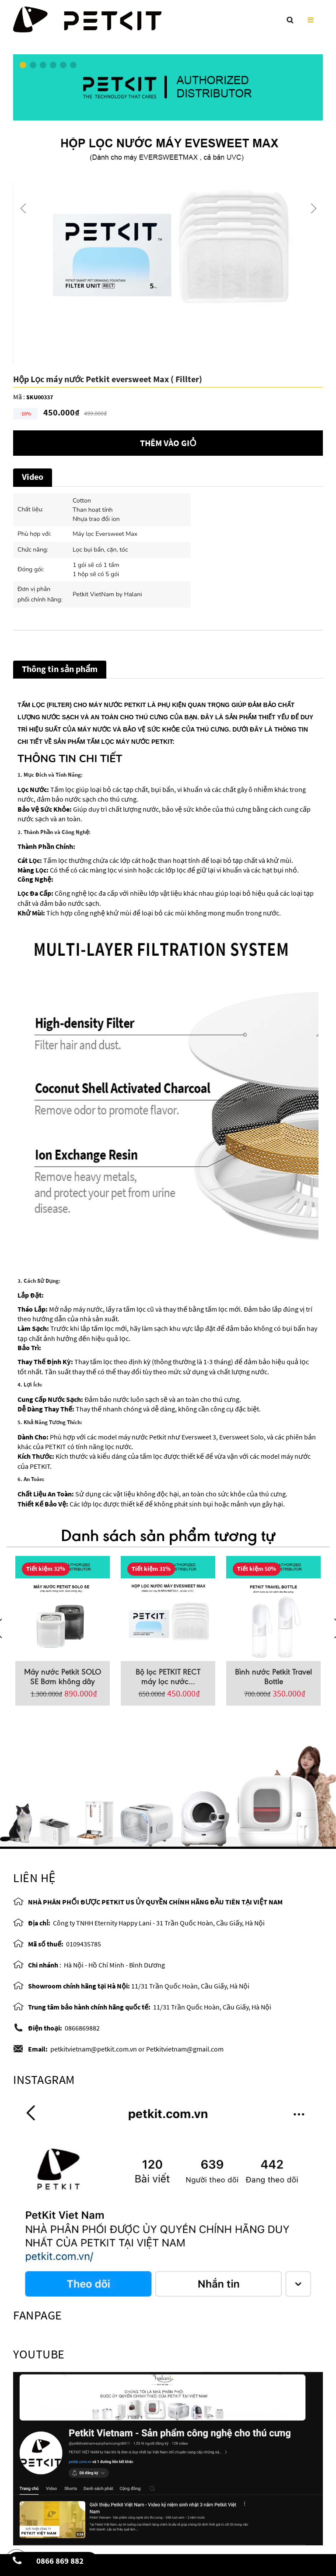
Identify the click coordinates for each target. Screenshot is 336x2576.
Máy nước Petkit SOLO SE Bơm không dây (62, 1676)
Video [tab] (32, 476)
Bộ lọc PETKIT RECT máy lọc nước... (168, 1676)
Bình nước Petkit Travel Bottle (273, 1676)
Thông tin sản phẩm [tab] (60, 668)
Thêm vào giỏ (168, 442)
